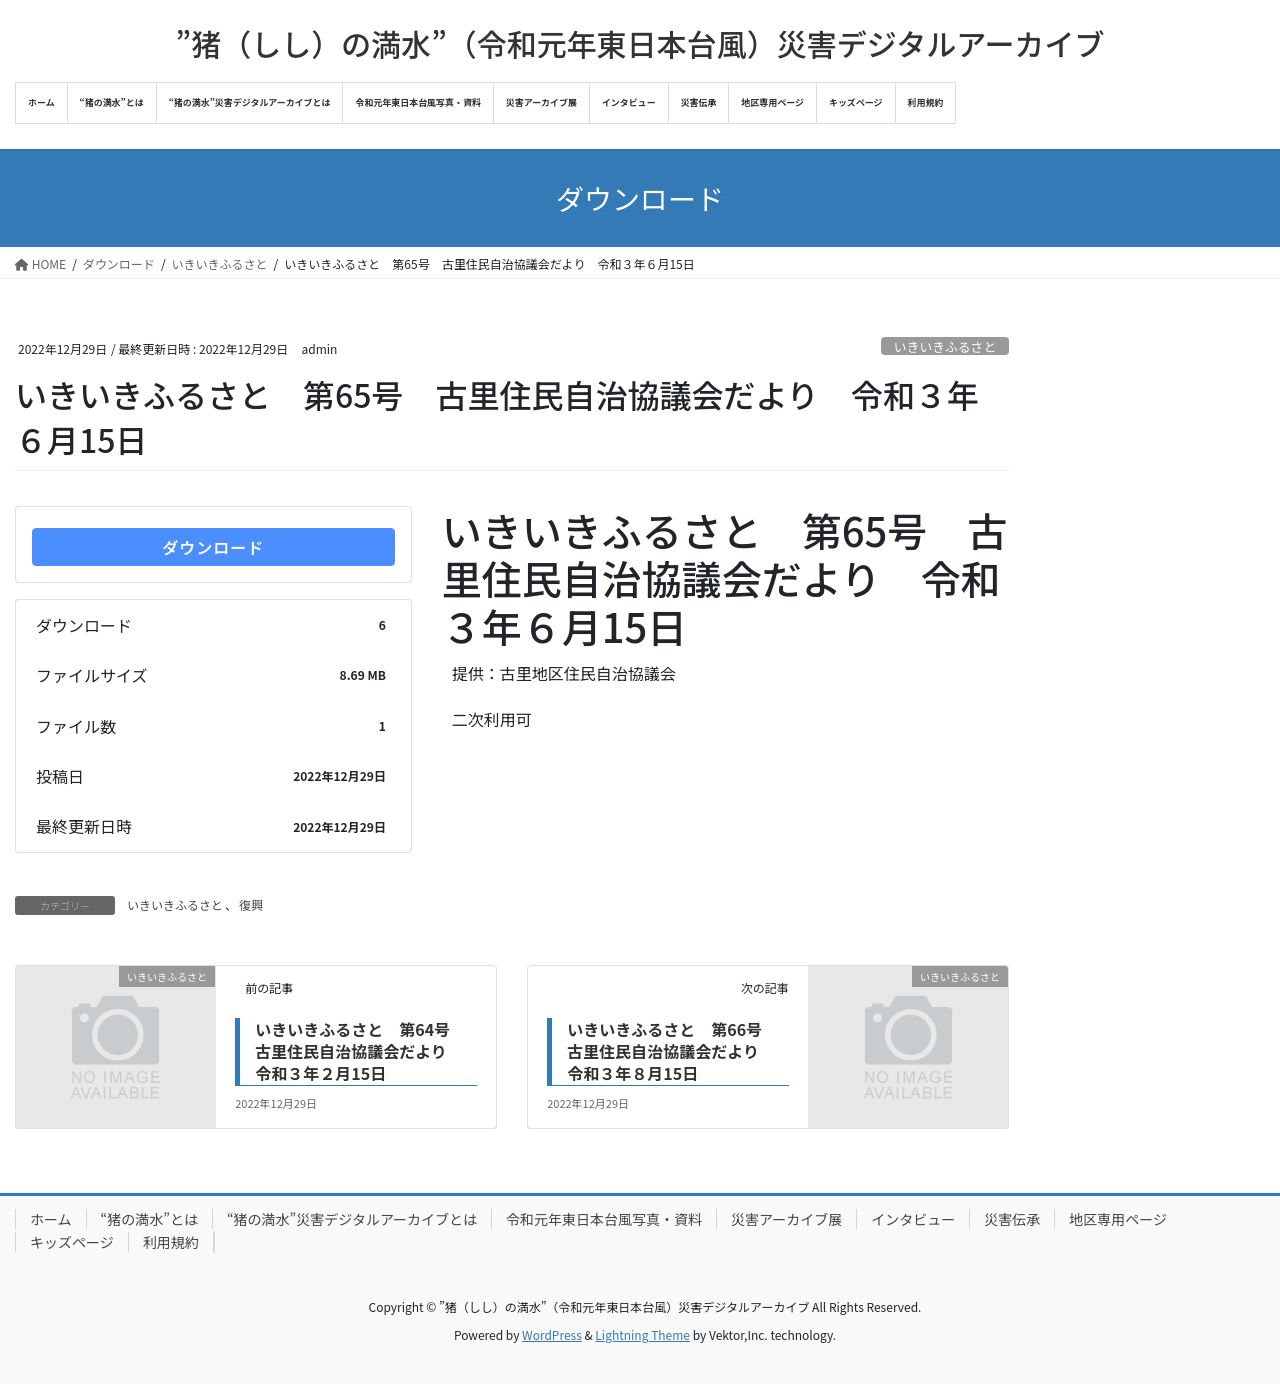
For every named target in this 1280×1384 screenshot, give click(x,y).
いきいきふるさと (945, 346)
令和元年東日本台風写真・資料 (604, 1219)
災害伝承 (1012, 1219)
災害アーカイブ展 (786, 1219)
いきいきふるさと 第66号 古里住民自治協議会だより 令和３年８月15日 (672, 1051)
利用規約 (171, 1242)
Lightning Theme (642, 1334)
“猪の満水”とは (149, 1219)
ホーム (51, 1219)
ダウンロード (213, 547)
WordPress (552, 1334)
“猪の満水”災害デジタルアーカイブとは (352, 1219)
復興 (251, 904)
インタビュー (913, 1219)
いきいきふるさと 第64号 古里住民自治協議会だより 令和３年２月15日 (360, 1051)
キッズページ (72, 1242)
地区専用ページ (1118, 1219)
